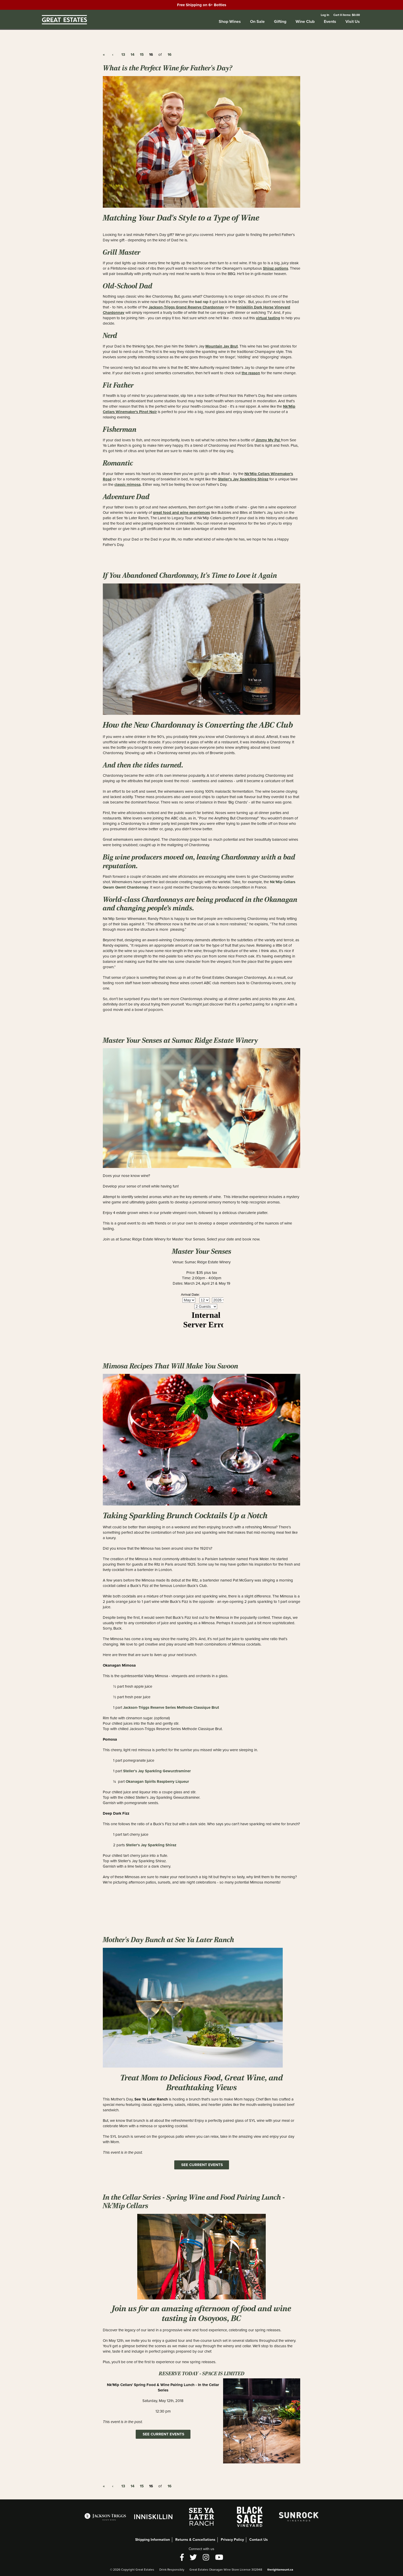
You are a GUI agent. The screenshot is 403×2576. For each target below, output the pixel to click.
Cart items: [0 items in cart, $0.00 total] (346, 15)
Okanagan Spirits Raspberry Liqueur (157, 1781)
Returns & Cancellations (195, 2539)
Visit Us (352, 21)
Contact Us (258, 2539)
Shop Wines (230, 21)
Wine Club (305, 21)
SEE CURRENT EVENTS (201, 2165)
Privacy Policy (232, 2539)
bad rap (201, 302)
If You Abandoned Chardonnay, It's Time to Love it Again (190, 575)
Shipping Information (152, 2539)
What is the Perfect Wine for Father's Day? (167, 68)
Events (330, 21)
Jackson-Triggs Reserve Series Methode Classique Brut (171, 1707)
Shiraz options (275, 268)
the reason (251, 373)
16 (169, 54)
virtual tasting (268, 318)
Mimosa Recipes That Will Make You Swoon (170, 1366)
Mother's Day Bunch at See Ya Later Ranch (168, 1939)
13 (123, 54)
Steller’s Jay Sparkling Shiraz (243, 479)
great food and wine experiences (181, 512)
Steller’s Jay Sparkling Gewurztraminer (157, 1771)
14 (132, 54)
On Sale (257, 21)
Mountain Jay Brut (221, 346)
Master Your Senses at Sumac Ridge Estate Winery (180, 1040)
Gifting (280, 21)
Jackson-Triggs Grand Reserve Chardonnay (186, 307)
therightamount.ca (280, 2570)
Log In (325, 15)
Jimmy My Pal (268, 440)
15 (142, 54)
